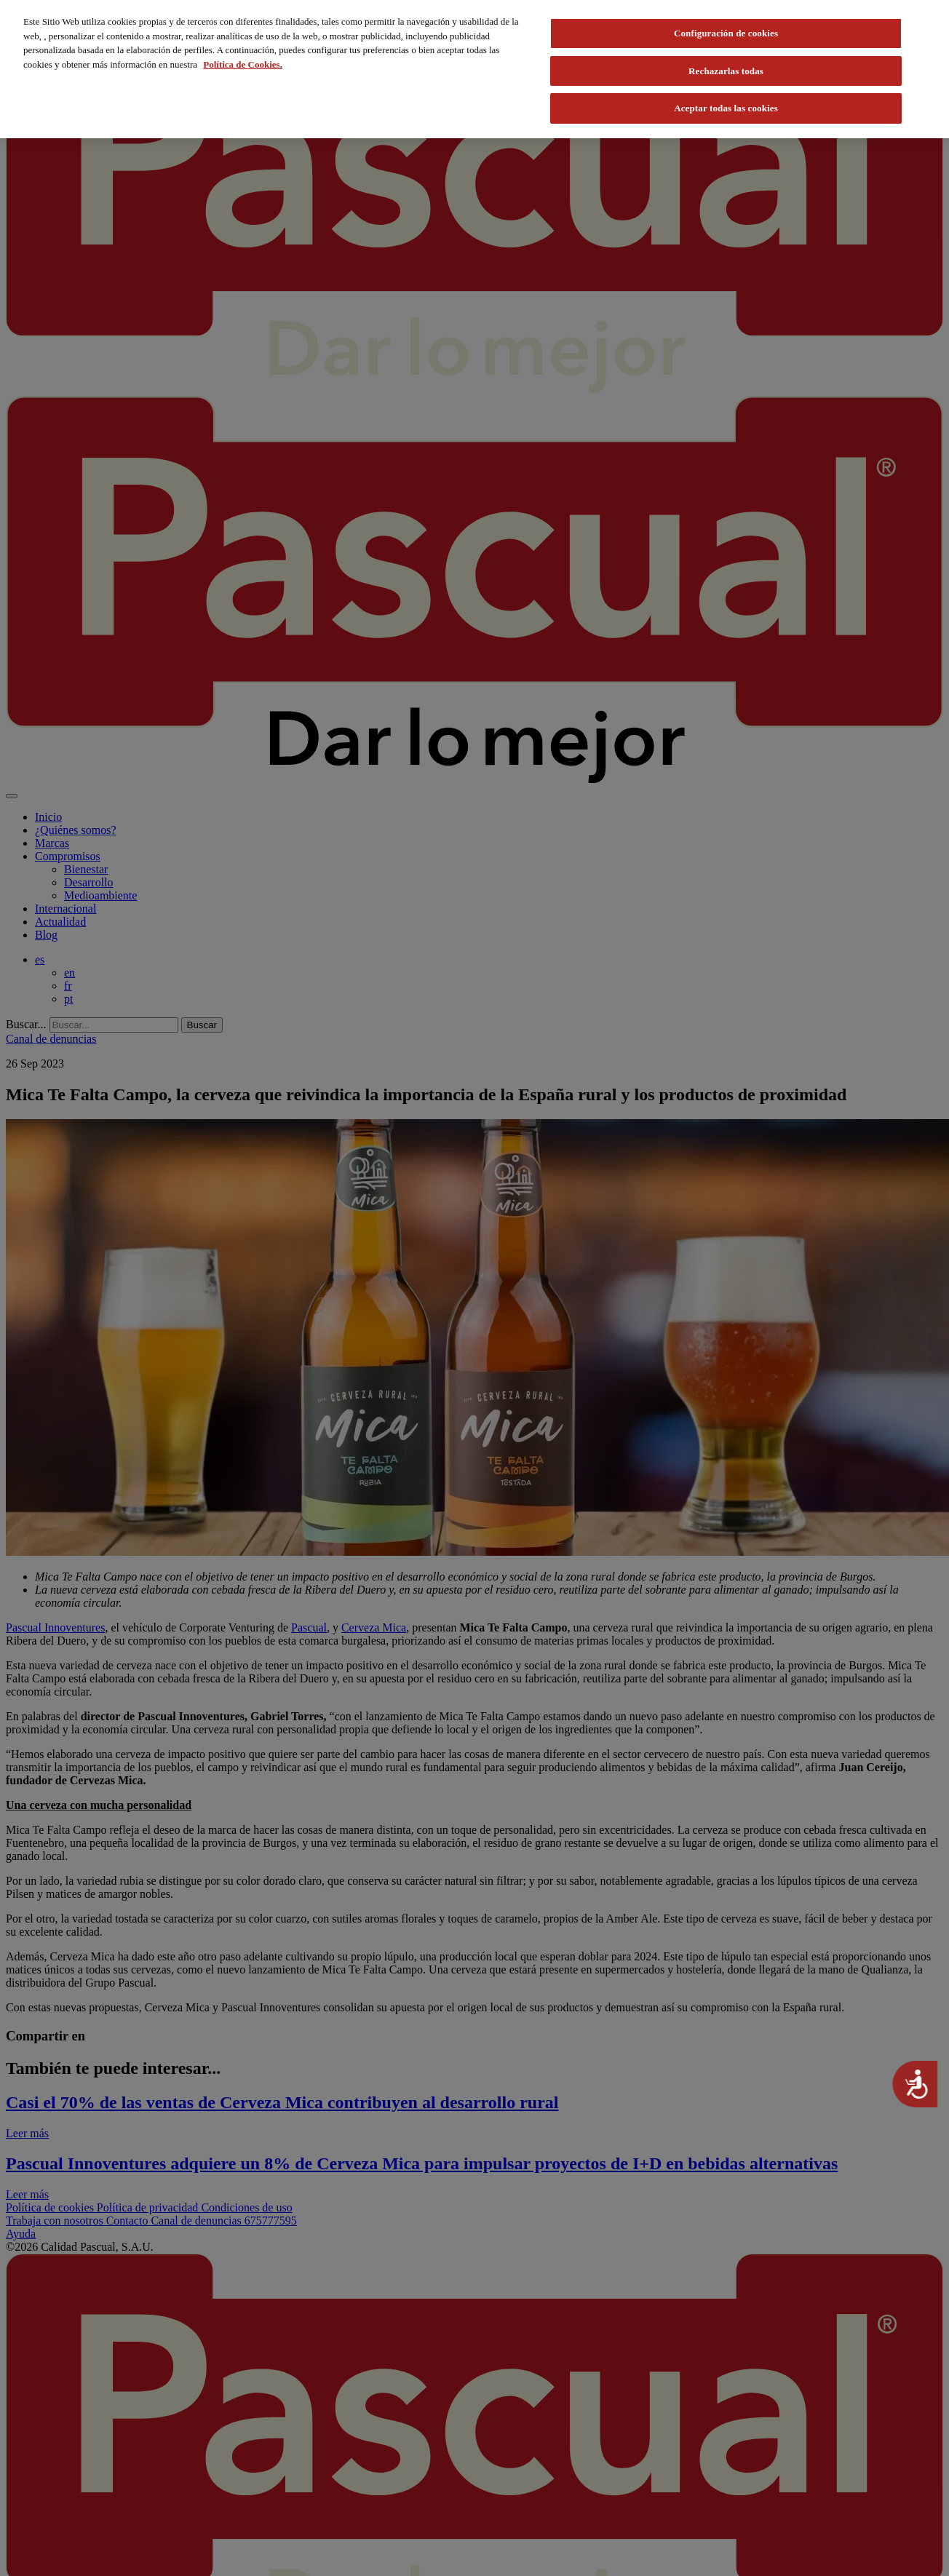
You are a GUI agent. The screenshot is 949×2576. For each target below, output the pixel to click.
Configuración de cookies (726, 33)
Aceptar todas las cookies (726, 108)
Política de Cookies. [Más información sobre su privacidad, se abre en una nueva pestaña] (242, 64)
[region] (474, 69)
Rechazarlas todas (725, 70)
